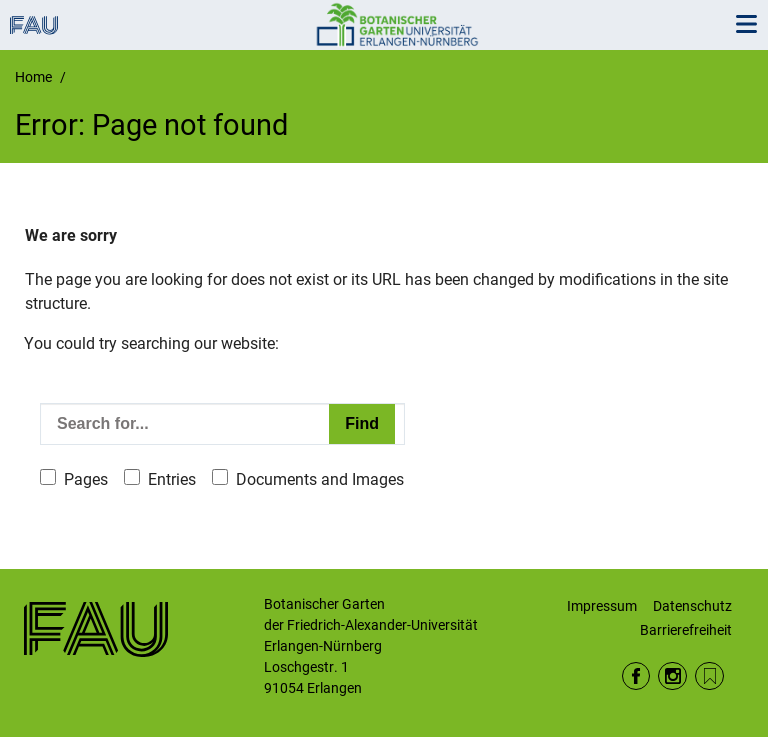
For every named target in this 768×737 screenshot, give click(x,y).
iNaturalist (709, 676)
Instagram (672, 676)
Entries (172, 479)
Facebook (636, 676)
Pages (86, 479)
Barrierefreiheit (686, 630)
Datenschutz (692, 606)
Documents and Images (320, 479)
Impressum (602, 606)
